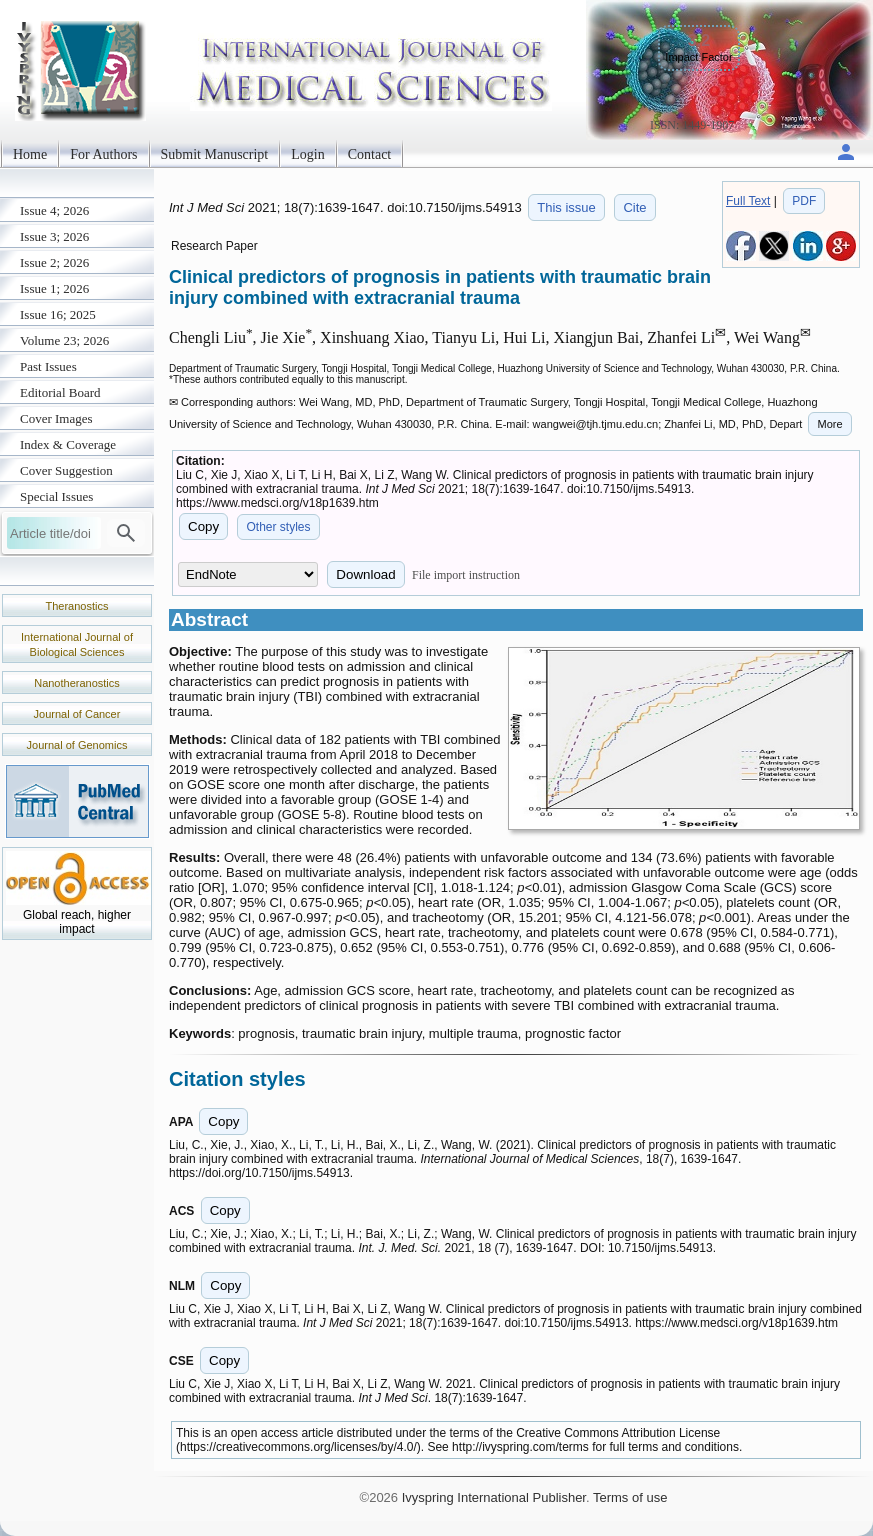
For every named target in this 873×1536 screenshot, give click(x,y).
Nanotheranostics (77, 683)
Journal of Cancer (77, 714)
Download (365, 574)
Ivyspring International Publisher (494, 1497)
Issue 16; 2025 (58, 314)
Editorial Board (60, 392)
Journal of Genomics (77, 745)
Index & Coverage (68, 444)
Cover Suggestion (66, 470)
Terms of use (630, 1497)
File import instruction (466, 575)
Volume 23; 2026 (64, 340)
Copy (203, 526)
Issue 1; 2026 (54, 288)
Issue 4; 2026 (54, 210)
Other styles (278, 527)
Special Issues (56, 496)
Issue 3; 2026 (54, 236)
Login (307, 154)
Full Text (748, 201)
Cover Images (56, 418)
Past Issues (48, 366)
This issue (566, 207)
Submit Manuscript (215, 154)
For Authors (103, 154)
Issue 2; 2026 (54, 262)
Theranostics (77, 606)
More (829, 424)
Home (30, 154)
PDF (804, 201)
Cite (634, 207)
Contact (370, 154)
